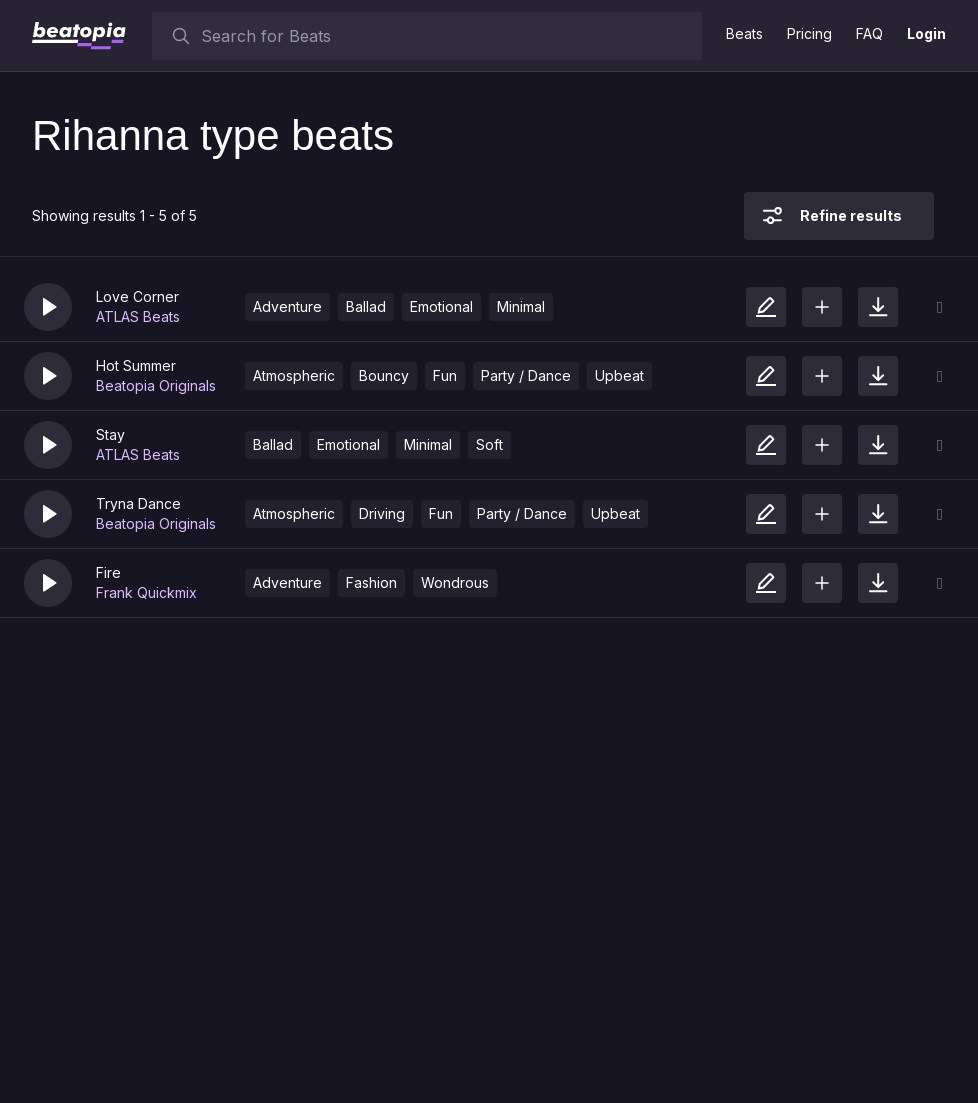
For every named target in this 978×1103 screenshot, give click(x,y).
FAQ (869, 33)
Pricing (809, 33)
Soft (489, 444)
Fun (445, 375)
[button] (48, 307)
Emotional (441, 306)
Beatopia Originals (156, 385)
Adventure (287, 306)
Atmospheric (294, 375)
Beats (744, 33)
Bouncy (384, 375)
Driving (382, 513)
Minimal (521, 306)
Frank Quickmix (146, 592)
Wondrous (455, 582)
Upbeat (619, 375)
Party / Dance (526, 375)
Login (926, 33)
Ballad (366, 306)
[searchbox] (447, 36)
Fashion (371, 582)
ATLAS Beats (138, 316)
